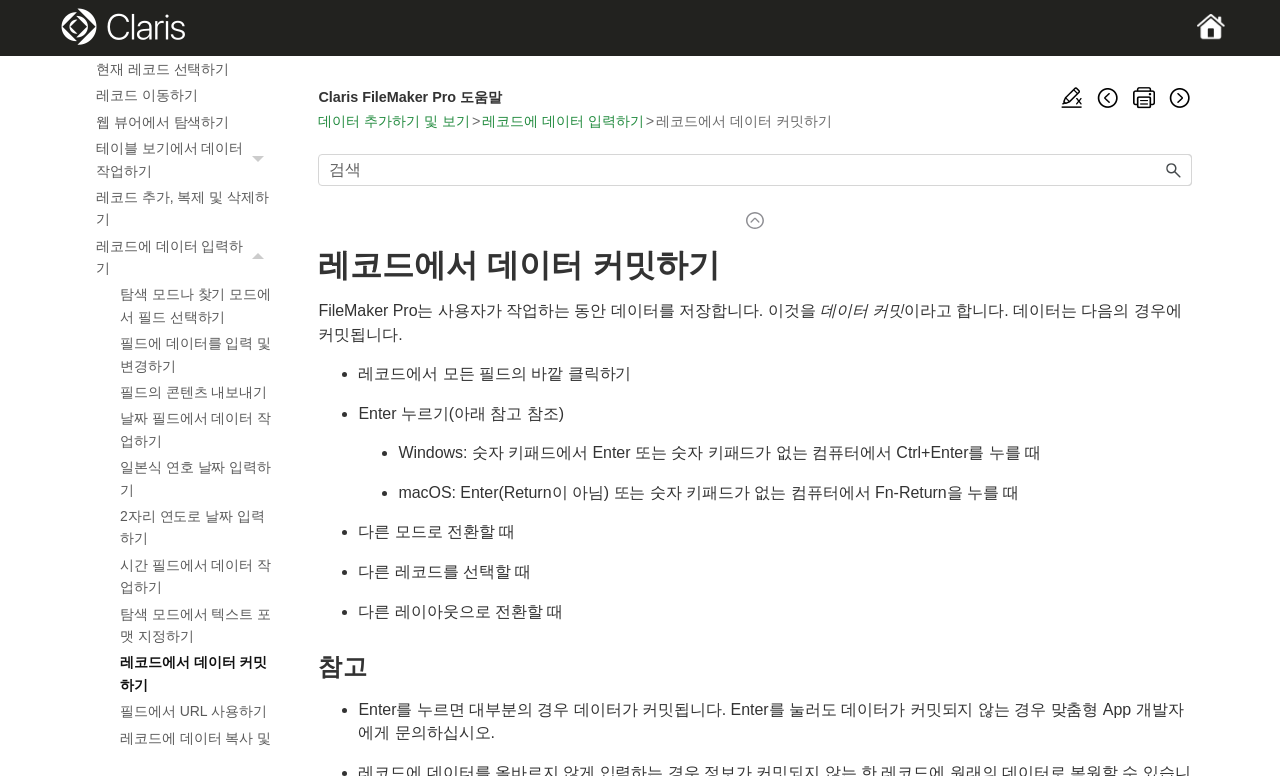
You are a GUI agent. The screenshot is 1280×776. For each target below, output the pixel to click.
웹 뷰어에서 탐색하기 (162, 122)
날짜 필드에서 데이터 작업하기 (195, 429)
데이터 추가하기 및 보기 (394, 121)
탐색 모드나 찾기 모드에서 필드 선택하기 (195, 305)
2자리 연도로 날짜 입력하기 (192, 527)
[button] (260, 159)
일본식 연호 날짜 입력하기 (195, 478)
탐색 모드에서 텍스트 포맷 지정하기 (195, 625)
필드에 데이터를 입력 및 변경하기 (195, 354)
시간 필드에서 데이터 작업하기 (195, 576)
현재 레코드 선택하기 (162, 69)
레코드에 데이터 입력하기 (185, 257)
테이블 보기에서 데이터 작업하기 (185, 159)
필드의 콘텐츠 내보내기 (193, 392)
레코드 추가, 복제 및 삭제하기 (182, 208)
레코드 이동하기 (147, 95)
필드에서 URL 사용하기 (193, 711)
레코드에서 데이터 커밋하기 (193, 673)
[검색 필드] (755, 170)
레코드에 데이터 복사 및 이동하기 (195, 749)
